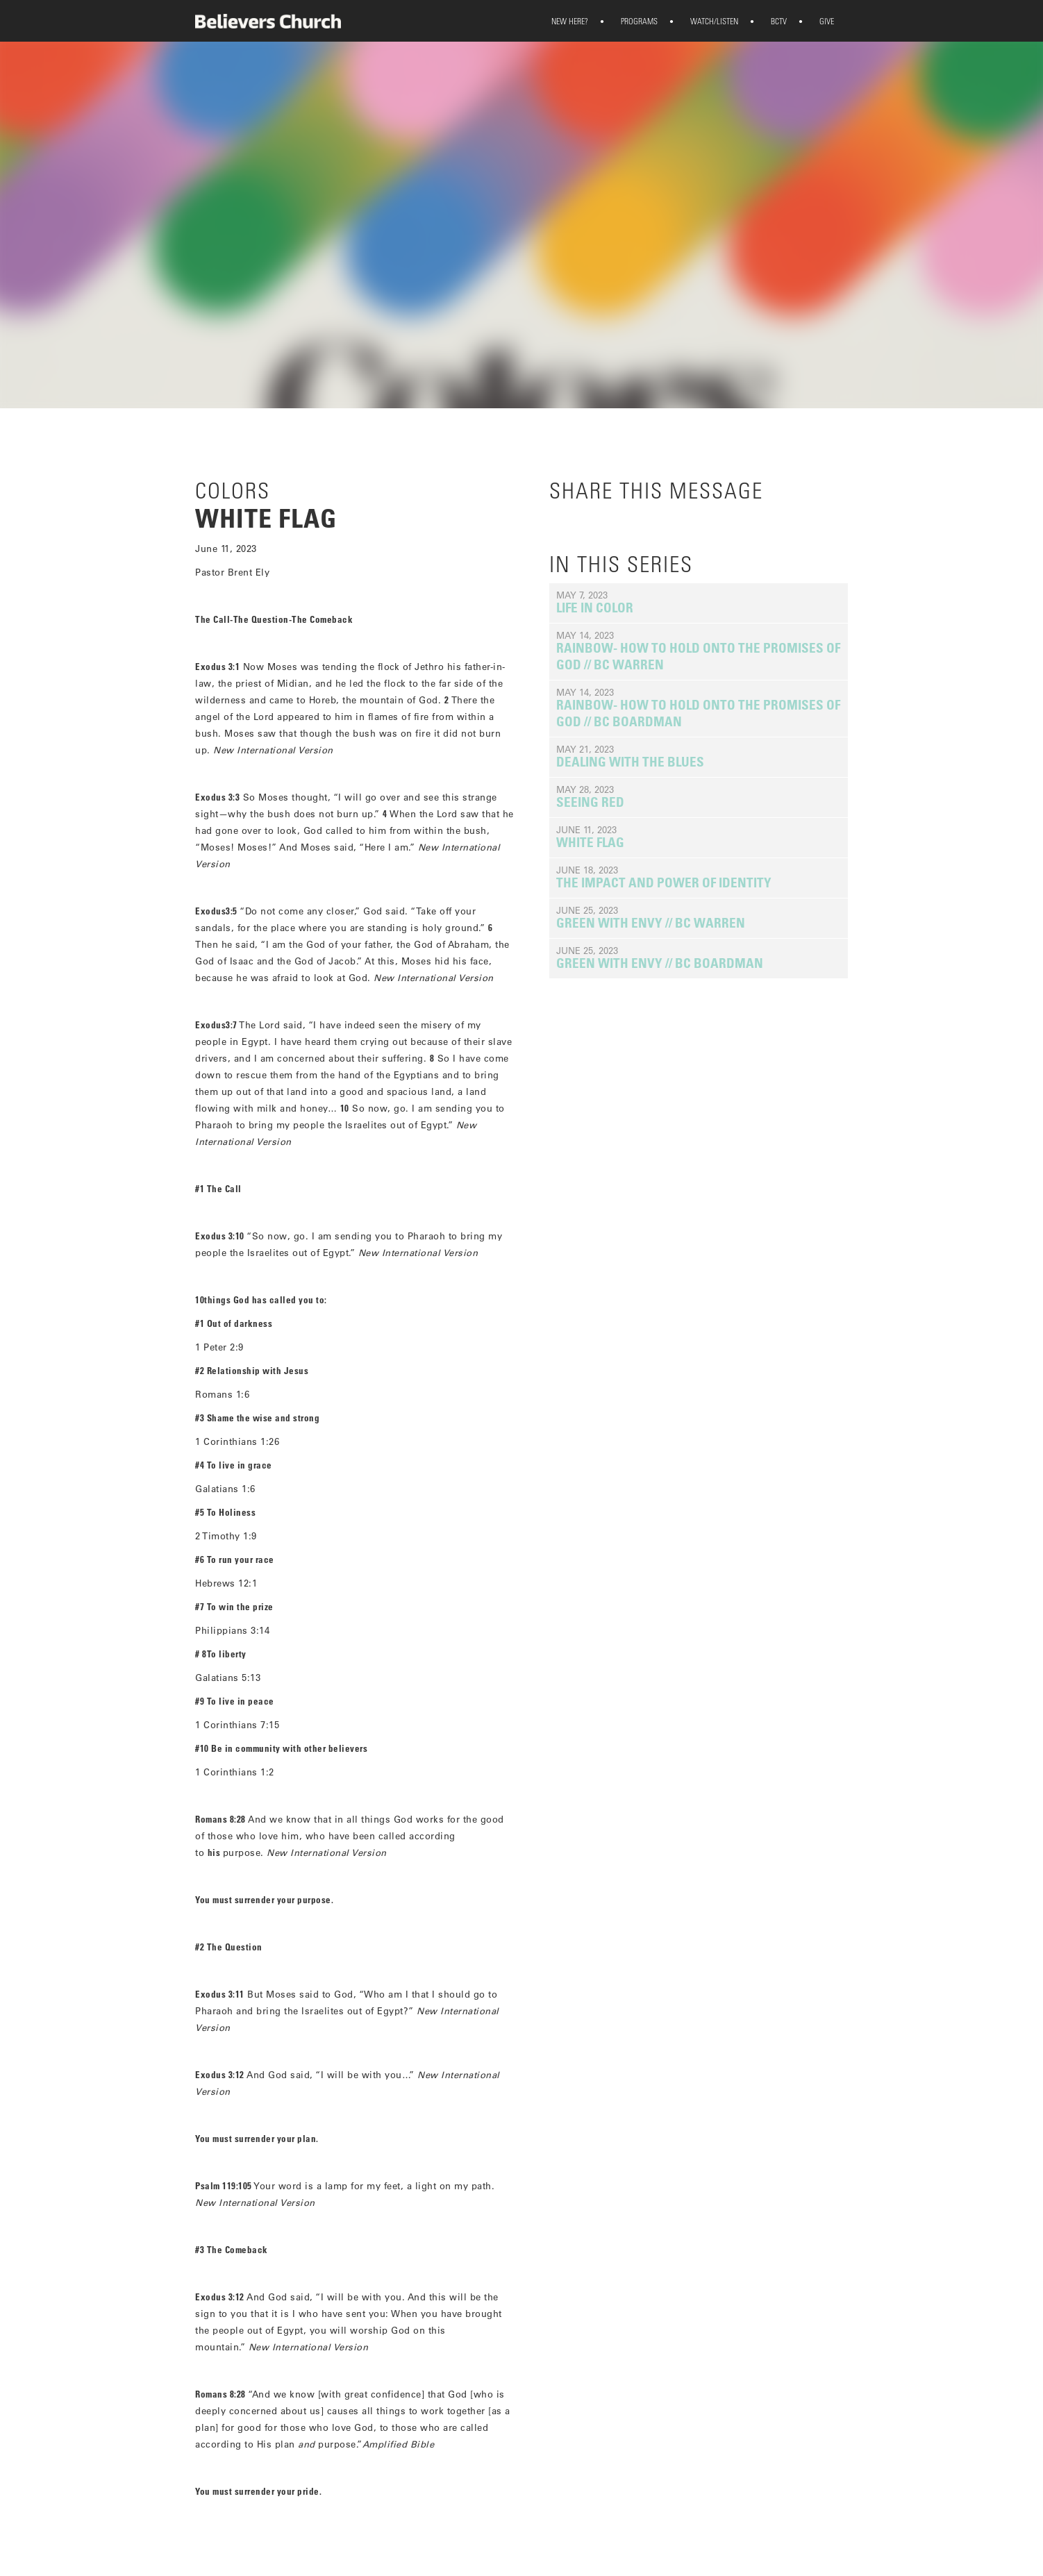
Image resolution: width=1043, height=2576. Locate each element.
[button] (569, 21)
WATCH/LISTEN (704, 21)
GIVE (817, 21)
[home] (268, 21)
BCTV (769, 21)
